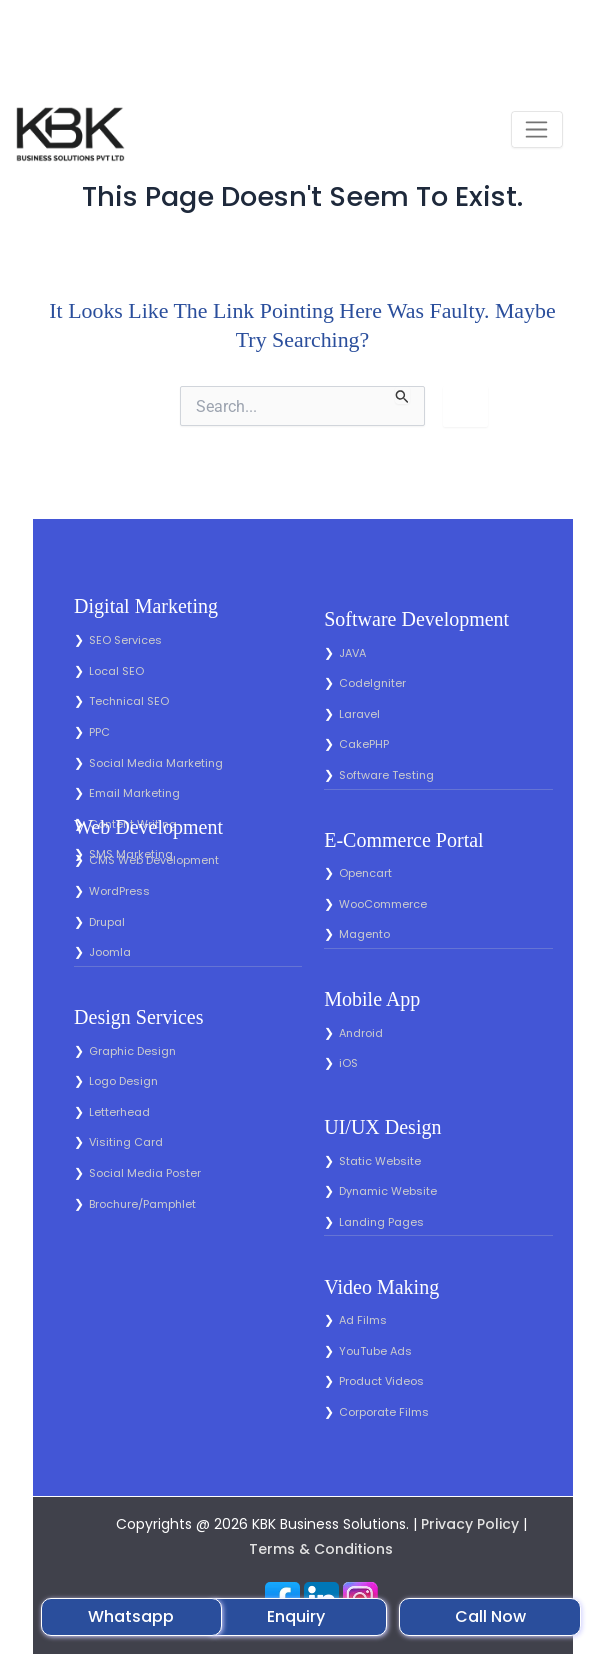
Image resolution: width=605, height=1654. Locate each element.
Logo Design (123, 1081)
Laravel (359, 714)
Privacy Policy (470, 1524)
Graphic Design (132, 1051)
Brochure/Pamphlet (142, 1204)
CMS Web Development (154, 860)
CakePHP (364, 744)
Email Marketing (134, 793)
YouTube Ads (375, 1351)
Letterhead (119, 1112)
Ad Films (363, 1320)
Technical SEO (129, 701)
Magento (364, 934)
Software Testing (386, 775)
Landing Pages (381, 1222)
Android (361, 1033)
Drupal (107, 922)
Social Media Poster (145, 1173)
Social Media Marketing (156, 763)
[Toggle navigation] (536, 129)
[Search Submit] (402, 395)
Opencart (365, 873)
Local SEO (116, 671)
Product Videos (381, 1381)
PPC (99, 732)
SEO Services (125, 640)
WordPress (119, 891)
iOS (348, 1063)
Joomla (110, 952)
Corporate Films (384, 1412)
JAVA (352, 653)
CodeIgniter (372, 683)
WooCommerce (383, 904)
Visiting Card (126, 1142)
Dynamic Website (388, 1191)
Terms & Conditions (321, 1549)
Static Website (380, 1161)
